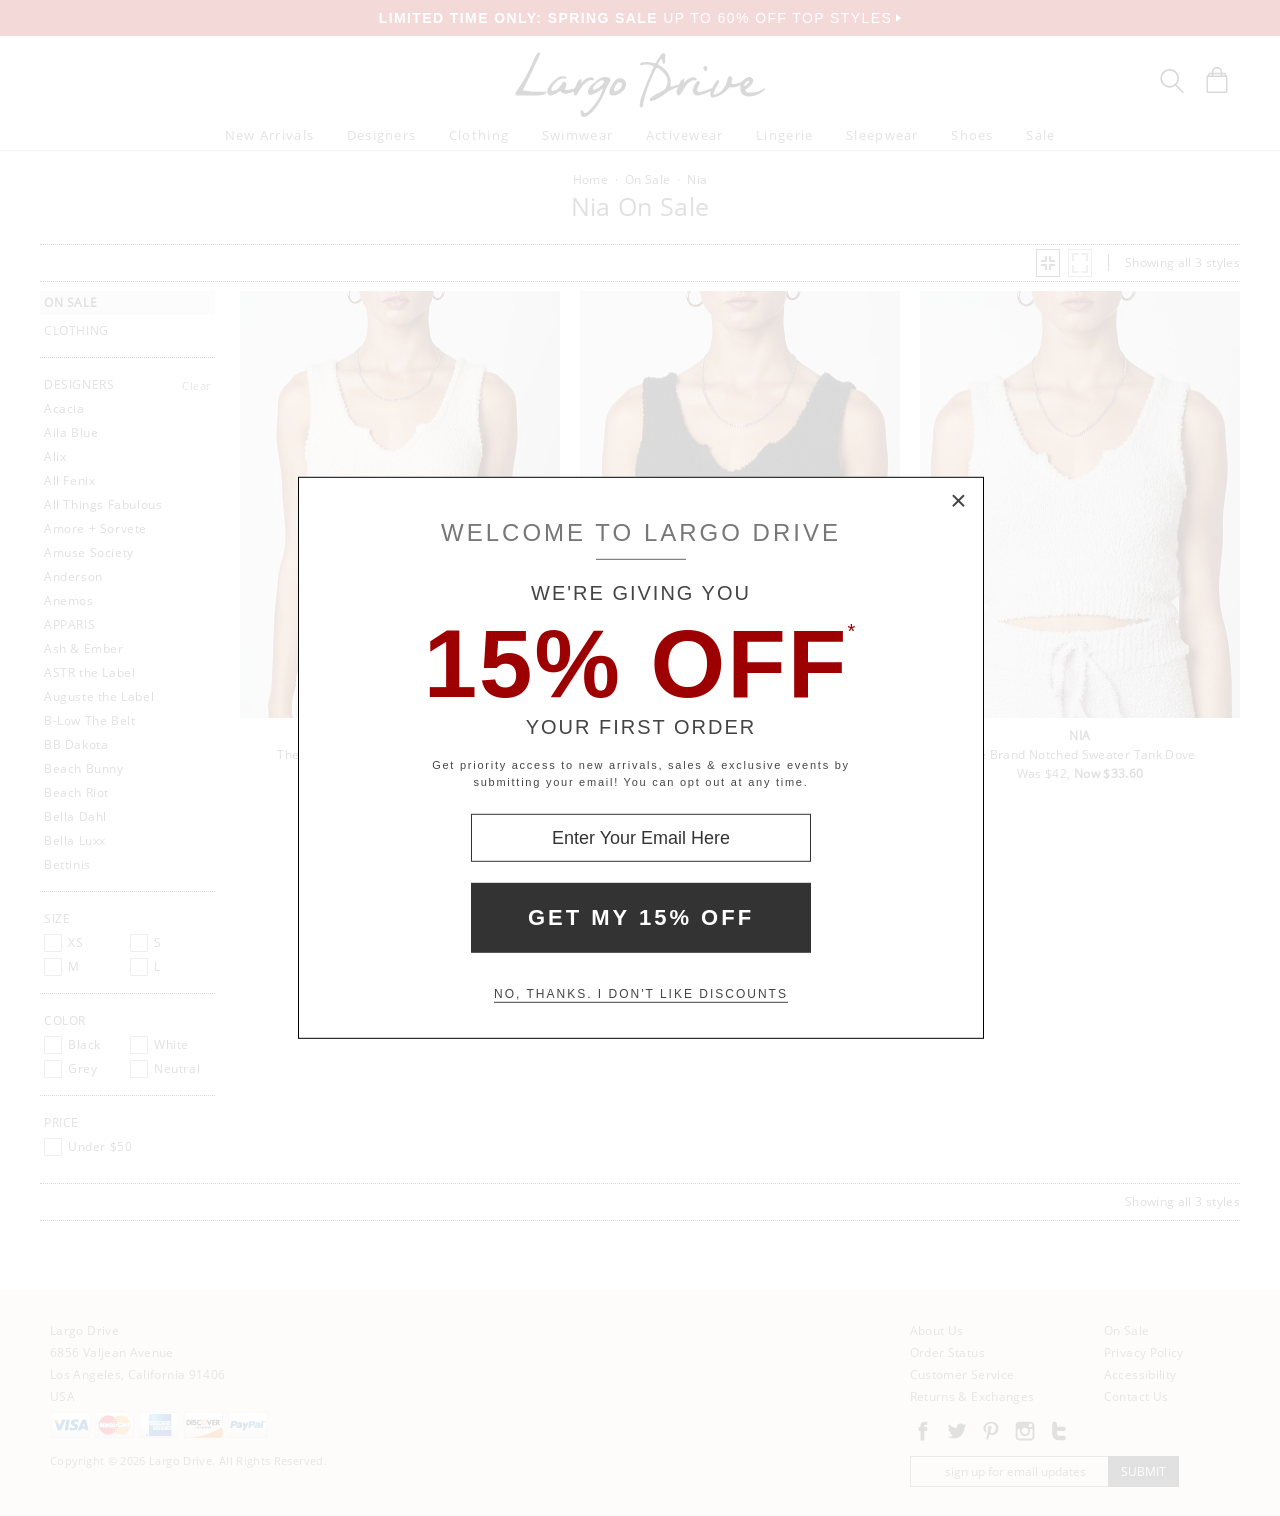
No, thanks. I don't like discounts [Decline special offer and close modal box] (641, 994)
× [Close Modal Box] (959, 502)
